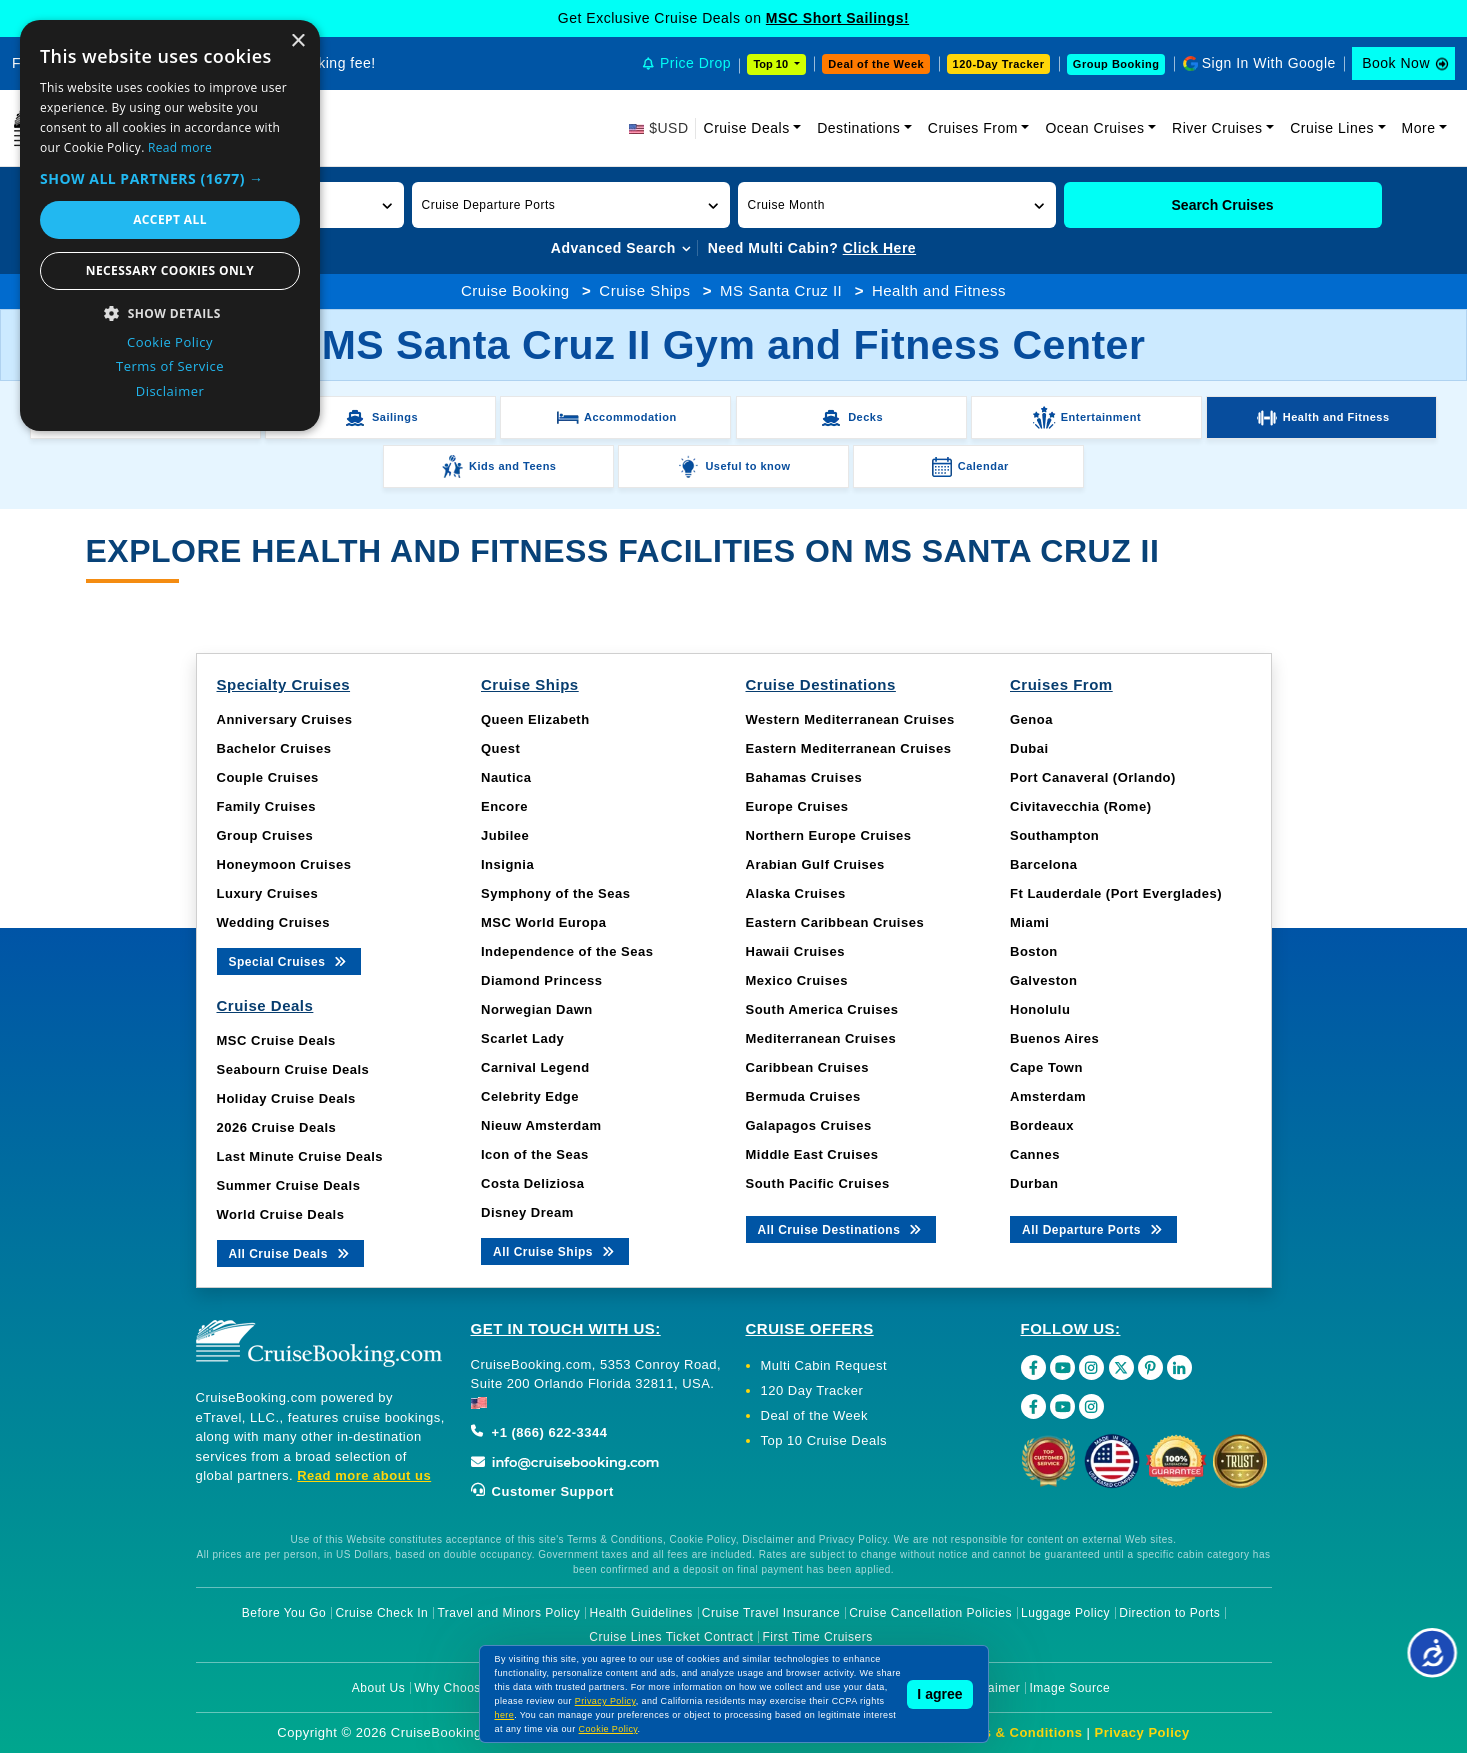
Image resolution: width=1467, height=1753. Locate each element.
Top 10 (772, 64)
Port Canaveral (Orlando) (1093, 777)
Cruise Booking (515, 290)
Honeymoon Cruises (284, 864)
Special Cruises (289, 960)
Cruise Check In (381, 1613)
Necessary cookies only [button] (170, 270)
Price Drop (695, 63)
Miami (1029, 922)
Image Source (1069, 1688)
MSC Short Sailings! (837, 18)
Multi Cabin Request (824, 1365)
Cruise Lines (1332, 128)
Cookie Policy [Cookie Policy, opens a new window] (170, 342)
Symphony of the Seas (555, 893)
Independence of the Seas (567, 951)
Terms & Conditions (1017, 1732)
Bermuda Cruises (803, 1096)
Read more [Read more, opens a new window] (180, 147)
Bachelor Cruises (274, 748)
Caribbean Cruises (807, 1067)
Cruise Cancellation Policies (930, 1613)
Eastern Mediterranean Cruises (849, 748)
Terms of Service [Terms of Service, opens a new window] (170, 366)
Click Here (879, 248)
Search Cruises (1223, 205)
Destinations (858, 128)
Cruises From (973, 128)
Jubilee (505, 835)
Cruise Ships (644, 290)
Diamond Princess (541, 980)
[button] (571, 205)
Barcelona (1043, 864)
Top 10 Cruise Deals (824, 1440)
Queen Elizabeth (535, 719)
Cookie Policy (608, 1729)
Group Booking (1116, 64)
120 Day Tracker (812, 1390)
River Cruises (1217, 128)
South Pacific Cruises (818, 1183)
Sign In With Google (1269, 63)
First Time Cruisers (818, 1637)
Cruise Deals (747, 128)
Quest (500, 748)
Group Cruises (265, 835)
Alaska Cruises (796, 893)
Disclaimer (989, 1688)
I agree (939, 1694)
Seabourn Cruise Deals (293, 1069)
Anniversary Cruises (285, 719)
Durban (1034, 1183)
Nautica (506, 777)
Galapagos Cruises (809, 1125)
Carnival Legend (535, 1067)
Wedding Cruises (273, 922)
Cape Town (1046, 1067)
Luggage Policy (1065, 1613)
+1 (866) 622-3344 (539, 1432)
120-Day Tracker (999, 64)
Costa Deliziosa (533, 1183)
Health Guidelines (640, 1613)
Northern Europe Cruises (829, 835)
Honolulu (1040, 1009)
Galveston (1043, 980)
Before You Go (284, 1613)
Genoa (1031, 719)
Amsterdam (1048, 1096)
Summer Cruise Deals (289, 1185)
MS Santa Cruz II (781, 290)
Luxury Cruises (268, 893)
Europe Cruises (797, 806)
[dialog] (170, 225)
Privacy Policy (1142, 1732)
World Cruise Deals (281, 1214)
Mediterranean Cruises (821, 1038)
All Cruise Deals (290, 1252)
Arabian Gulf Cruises (815, 864)
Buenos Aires (1054, 1038)
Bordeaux (1042, 1125)
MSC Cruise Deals (276, 1040)
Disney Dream (527, 1212)
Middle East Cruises (812, 1154)
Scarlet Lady (522, 1038)
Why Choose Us (460, 1688)
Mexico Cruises (797, 980)
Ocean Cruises (1094, 128)
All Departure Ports (1093, 1228)
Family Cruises (267, 806)
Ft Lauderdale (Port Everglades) (1116, 893)
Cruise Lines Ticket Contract (671, 1637)
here (505, 1715)
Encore (504, 806)
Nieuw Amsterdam (541, 1125)
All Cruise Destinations (841, 1228)
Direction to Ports (1169, 1613)
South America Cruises (822, 1009)
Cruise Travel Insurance (771, 1613)
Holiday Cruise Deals (286, 1098)
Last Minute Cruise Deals (300, 1156)
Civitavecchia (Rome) (1081, 806)
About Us (378, 1688)
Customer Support (542, 1491)
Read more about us (364, 1475)
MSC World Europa (543, 922)
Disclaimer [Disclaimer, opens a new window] (170, 391)
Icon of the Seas (535, 1154)
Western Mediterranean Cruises (850, 719)
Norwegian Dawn (537, 1009)
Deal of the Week (876, 64)
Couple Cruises (268, 777)
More (1419, 128)
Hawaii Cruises (796, 951)
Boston (1034, 951)
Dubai (1029, 748)
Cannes (1035, 1154)
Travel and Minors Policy (508, 1613)
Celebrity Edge (530, 1096)
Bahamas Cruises (804, 777)
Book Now (1396, 63)
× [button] (297, 41)
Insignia (507, 864)
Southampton (1054, 835)
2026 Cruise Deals (277, 1127)
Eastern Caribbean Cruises (835, 922)
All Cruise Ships (555, 1250)
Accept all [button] (170, 219)
